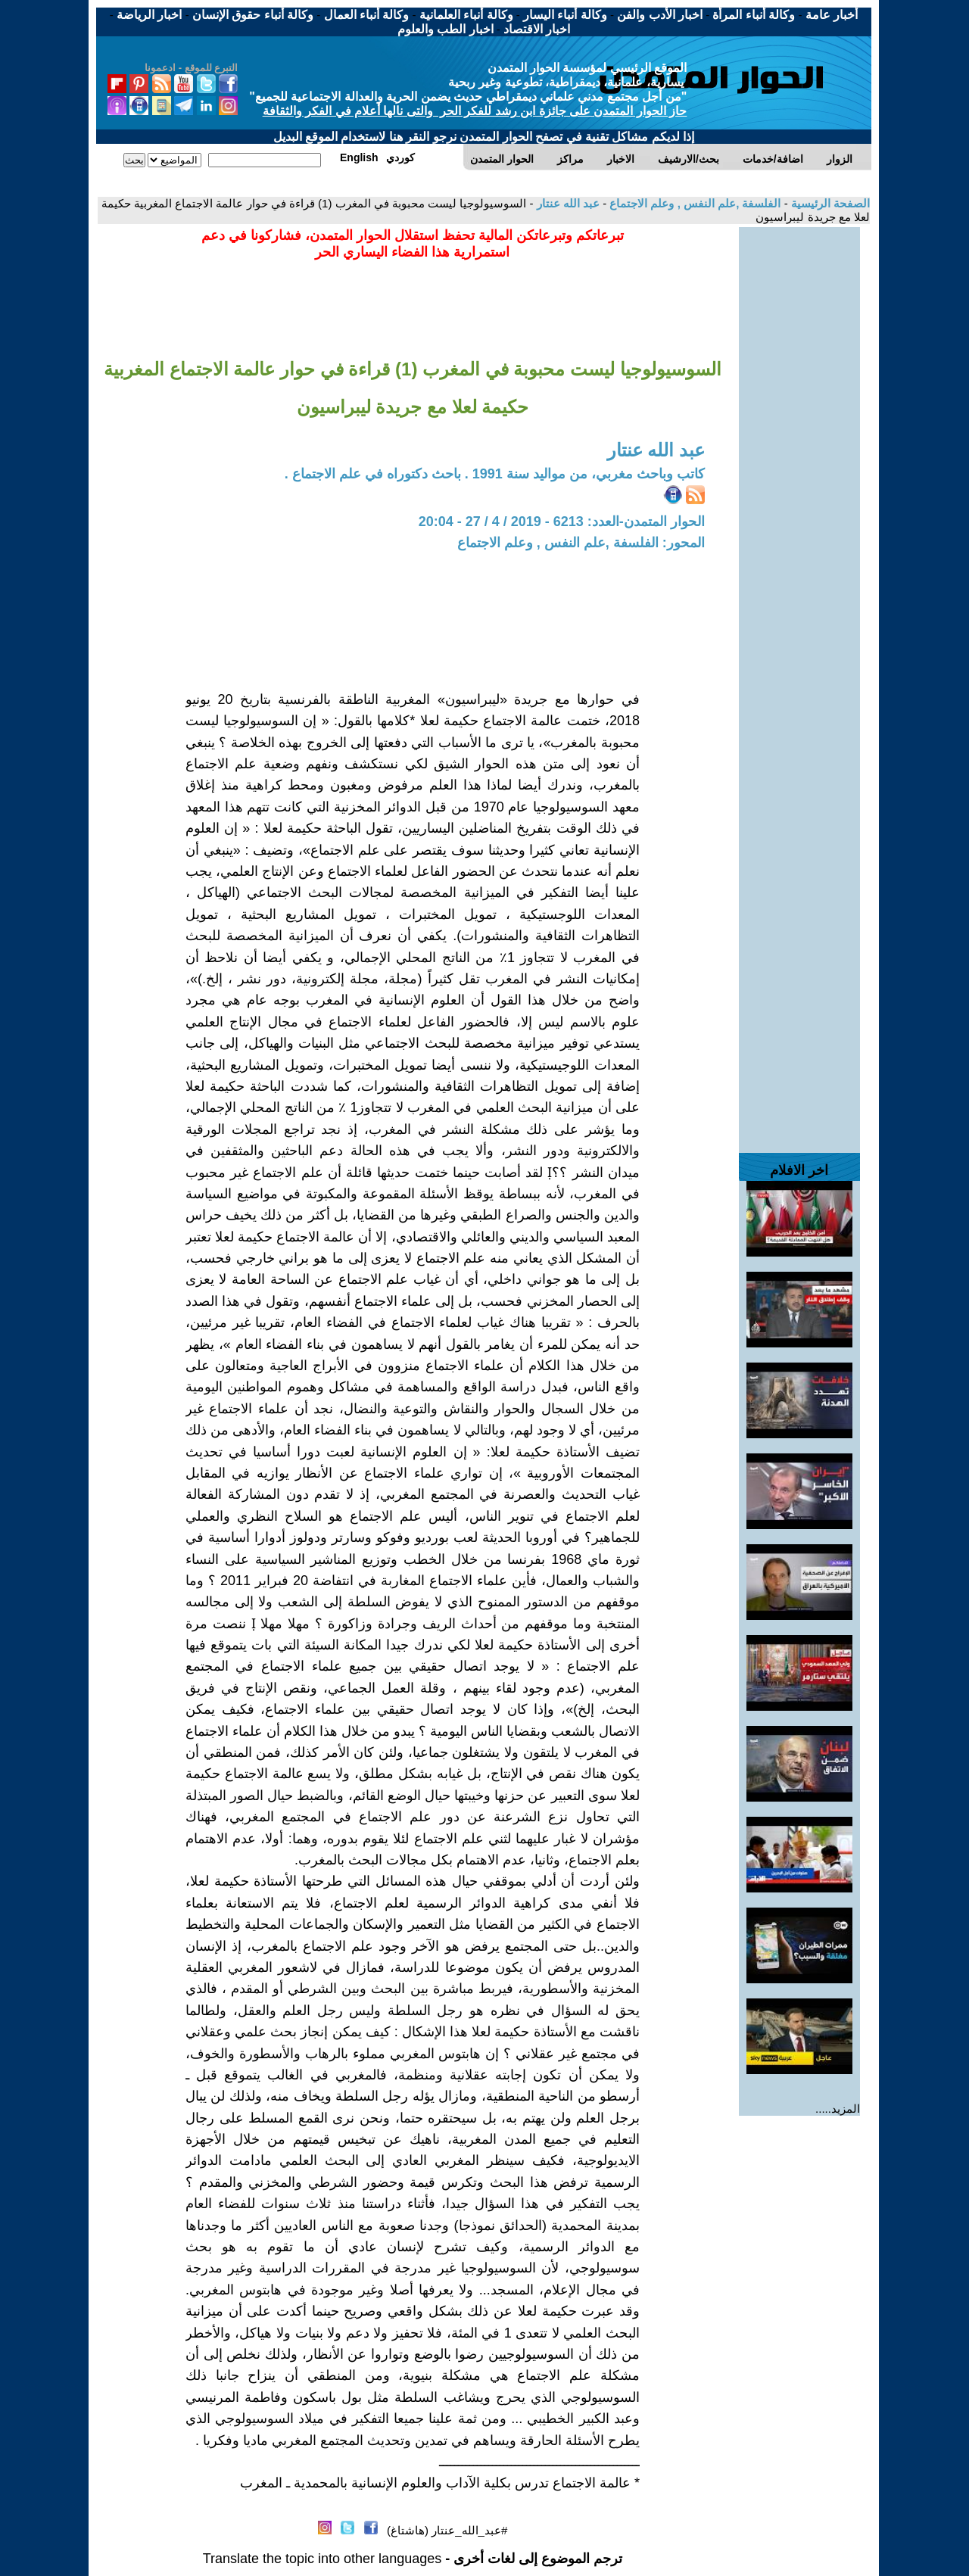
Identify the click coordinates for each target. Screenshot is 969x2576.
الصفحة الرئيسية (829, 203)
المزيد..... (837, 2108)
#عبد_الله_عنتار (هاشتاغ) (447, 2530)
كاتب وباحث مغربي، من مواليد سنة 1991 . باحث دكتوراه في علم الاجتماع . (495, 473)
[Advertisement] (799, 454)
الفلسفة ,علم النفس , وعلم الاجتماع (693, 203)
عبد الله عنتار (566, 203)
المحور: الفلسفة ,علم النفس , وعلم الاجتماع (581, 542)
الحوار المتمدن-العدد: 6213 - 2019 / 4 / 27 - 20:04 (562, 521)
